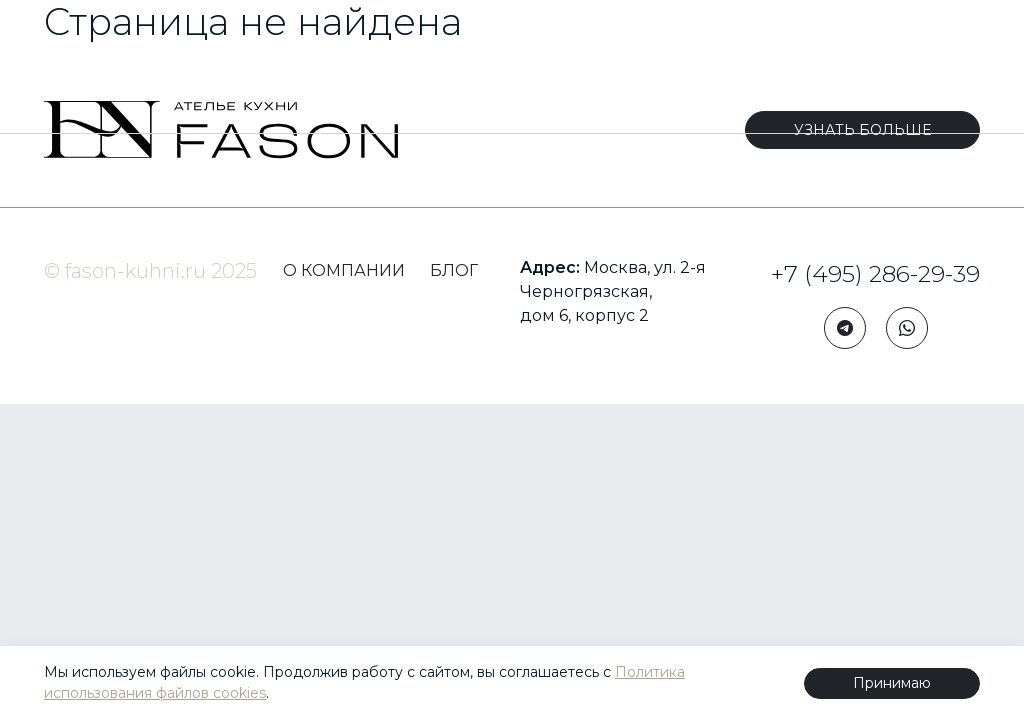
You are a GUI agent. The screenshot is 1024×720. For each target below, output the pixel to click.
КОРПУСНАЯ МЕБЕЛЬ (186, 76)
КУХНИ (81, 76)
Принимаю (892, 683)
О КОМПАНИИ (344, 270)
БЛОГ (933, 76)
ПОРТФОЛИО (657, 76)
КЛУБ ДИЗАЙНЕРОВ (807, 76)
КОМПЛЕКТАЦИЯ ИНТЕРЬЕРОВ (347, 76)
